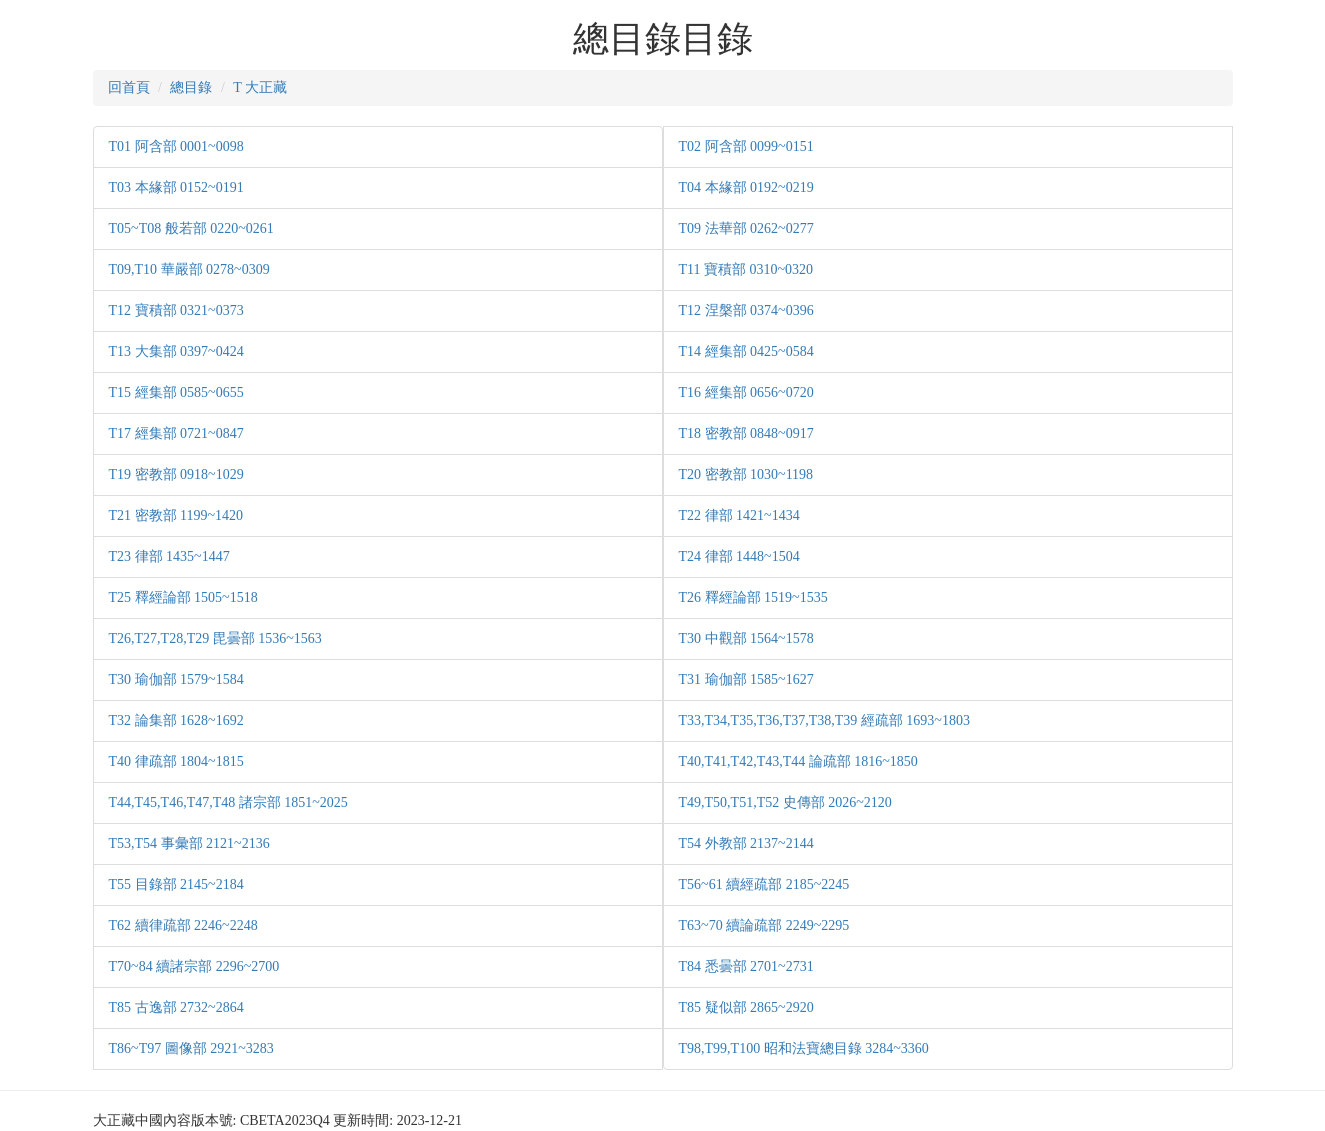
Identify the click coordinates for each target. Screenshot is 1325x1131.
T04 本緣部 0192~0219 (746, 187)
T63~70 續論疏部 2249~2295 (764, 925)
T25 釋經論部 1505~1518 (183, 597)
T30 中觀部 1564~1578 (746, 638)
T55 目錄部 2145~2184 (176, 884)
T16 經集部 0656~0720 (746, 392)
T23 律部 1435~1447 (169, 556)
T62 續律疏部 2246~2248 (183, 925)
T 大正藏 (260, 87)
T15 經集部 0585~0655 (176, 392)
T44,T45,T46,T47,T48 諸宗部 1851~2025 (228, 802)
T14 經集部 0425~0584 (746, 351)
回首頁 (129, 87)
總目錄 (191, 87)
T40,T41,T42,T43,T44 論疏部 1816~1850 (798, 761)
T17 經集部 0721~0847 (176, 433)
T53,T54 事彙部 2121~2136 (189, 843)
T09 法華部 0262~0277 (746, 228)
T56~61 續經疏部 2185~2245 (764, 884)
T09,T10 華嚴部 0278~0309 (189, 269)
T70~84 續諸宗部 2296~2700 (194, 966)
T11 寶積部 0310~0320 (746, 269)
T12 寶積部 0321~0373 (176, 310)
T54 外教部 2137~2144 (746, 843)
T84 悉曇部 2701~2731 (746, 966)
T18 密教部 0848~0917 (746, 433)
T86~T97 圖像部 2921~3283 (191, 1048)
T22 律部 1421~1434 (739, 515)
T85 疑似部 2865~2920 (746, 1007)
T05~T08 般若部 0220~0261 (191, 228)
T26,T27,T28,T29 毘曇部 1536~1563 (215, 638)
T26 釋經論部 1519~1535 (753, 597)
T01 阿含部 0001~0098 (176, 146)
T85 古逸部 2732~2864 (176, 1007)
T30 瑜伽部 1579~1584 (176, 679)
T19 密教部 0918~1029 (176, 474)
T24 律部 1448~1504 (739, 556)
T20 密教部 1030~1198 (746, 474)
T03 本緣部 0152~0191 (176, 187)
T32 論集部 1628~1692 (176, 720)
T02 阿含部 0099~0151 (746, 146)
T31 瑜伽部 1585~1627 (746, 679)
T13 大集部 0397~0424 (176, 351)
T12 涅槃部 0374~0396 (746, 310)
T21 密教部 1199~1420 (176, 515)
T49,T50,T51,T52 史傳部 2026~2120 (785, 802)
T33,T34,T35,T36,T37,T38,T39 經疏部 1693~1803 (824, 720)
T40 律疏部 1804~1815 (176, 761)
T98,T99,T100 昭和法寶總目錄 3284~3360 (804, 1048)
